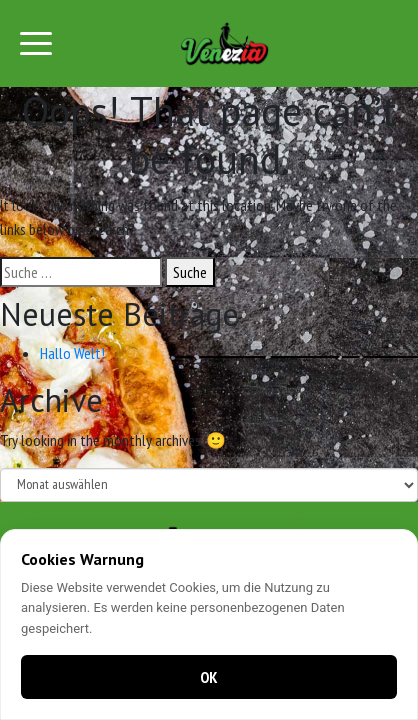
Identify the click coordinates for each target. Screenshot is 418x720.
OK (209, 677)
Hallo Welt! (72, 353)
